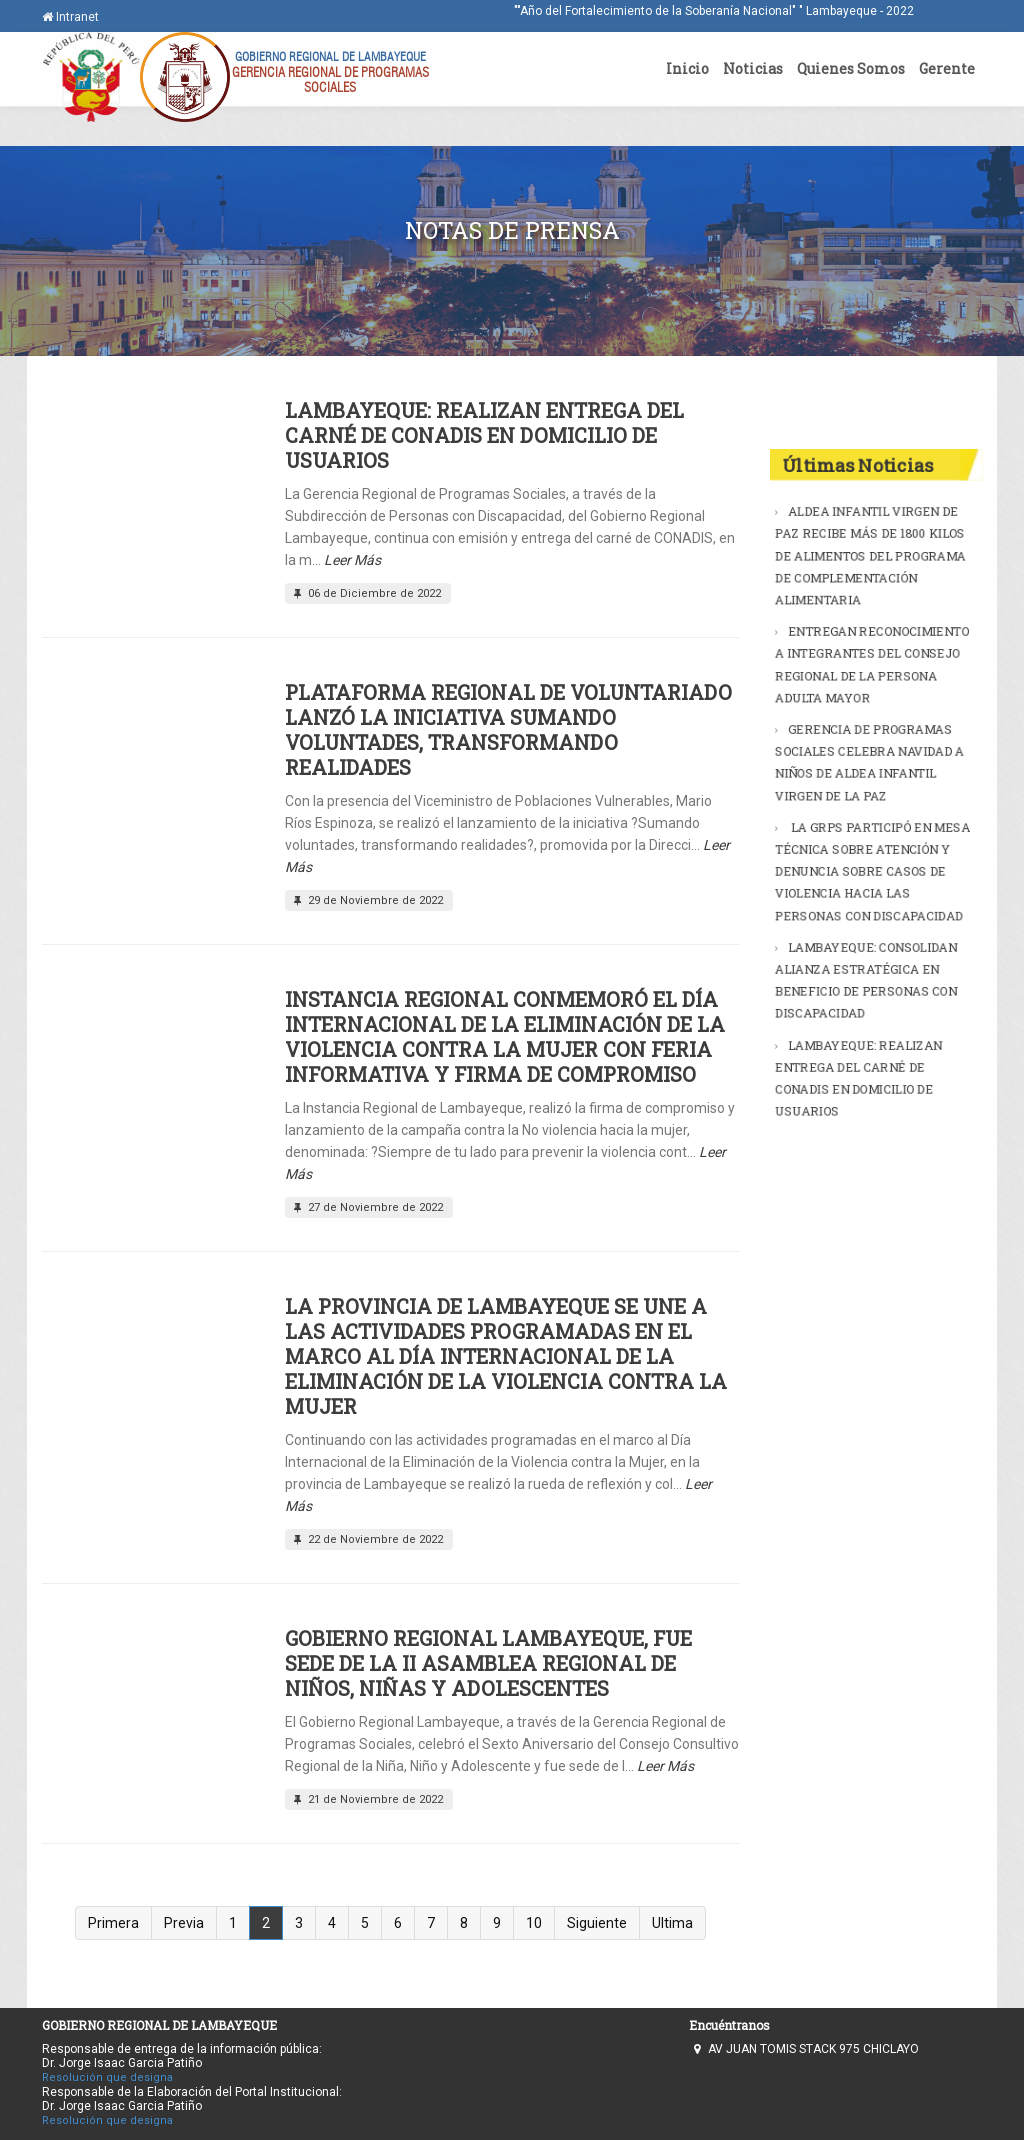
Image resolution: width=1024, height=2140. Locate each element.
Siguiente (597, 1923)
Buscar (947, 412)
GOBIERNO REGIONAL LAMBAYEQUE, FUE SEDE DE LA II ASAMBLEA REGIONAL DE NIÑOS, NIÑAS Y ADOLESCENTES (488, 1663)
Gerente (947, 68)
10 (534, 1923)
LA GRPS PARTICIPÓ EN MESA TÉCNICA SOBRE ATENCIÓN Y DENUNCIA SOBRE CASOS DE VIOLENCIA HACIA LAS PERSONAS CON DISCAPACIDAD (872, 867)
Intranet (70, 17)
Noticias (753, 68)
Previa (184, 1923)
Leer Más (352, 560)
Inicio (687, 68)
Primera (113, 1923)
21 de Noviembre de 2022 (366, 1799)
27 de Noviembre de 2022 (366, 1207)
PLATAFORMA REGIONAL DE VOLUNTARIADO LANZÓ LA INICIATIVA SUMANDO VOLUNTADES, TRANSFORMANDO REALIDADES (508, 729)
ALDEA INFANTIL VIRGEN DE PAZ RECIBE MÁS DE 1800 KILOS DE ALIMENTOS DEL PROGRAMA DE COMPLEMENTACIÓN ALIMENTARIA (870, 570)
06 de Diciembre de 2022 (365, 593)
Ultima (672, 1923)
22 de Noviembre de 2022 (366, 1539)
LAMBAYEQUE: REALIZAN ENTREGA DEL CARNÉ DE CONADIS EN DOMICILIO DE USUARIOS (484, 435)
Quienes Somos (851, 68)
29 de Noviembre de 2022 (366, 900)
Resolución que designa (107, 2077)
